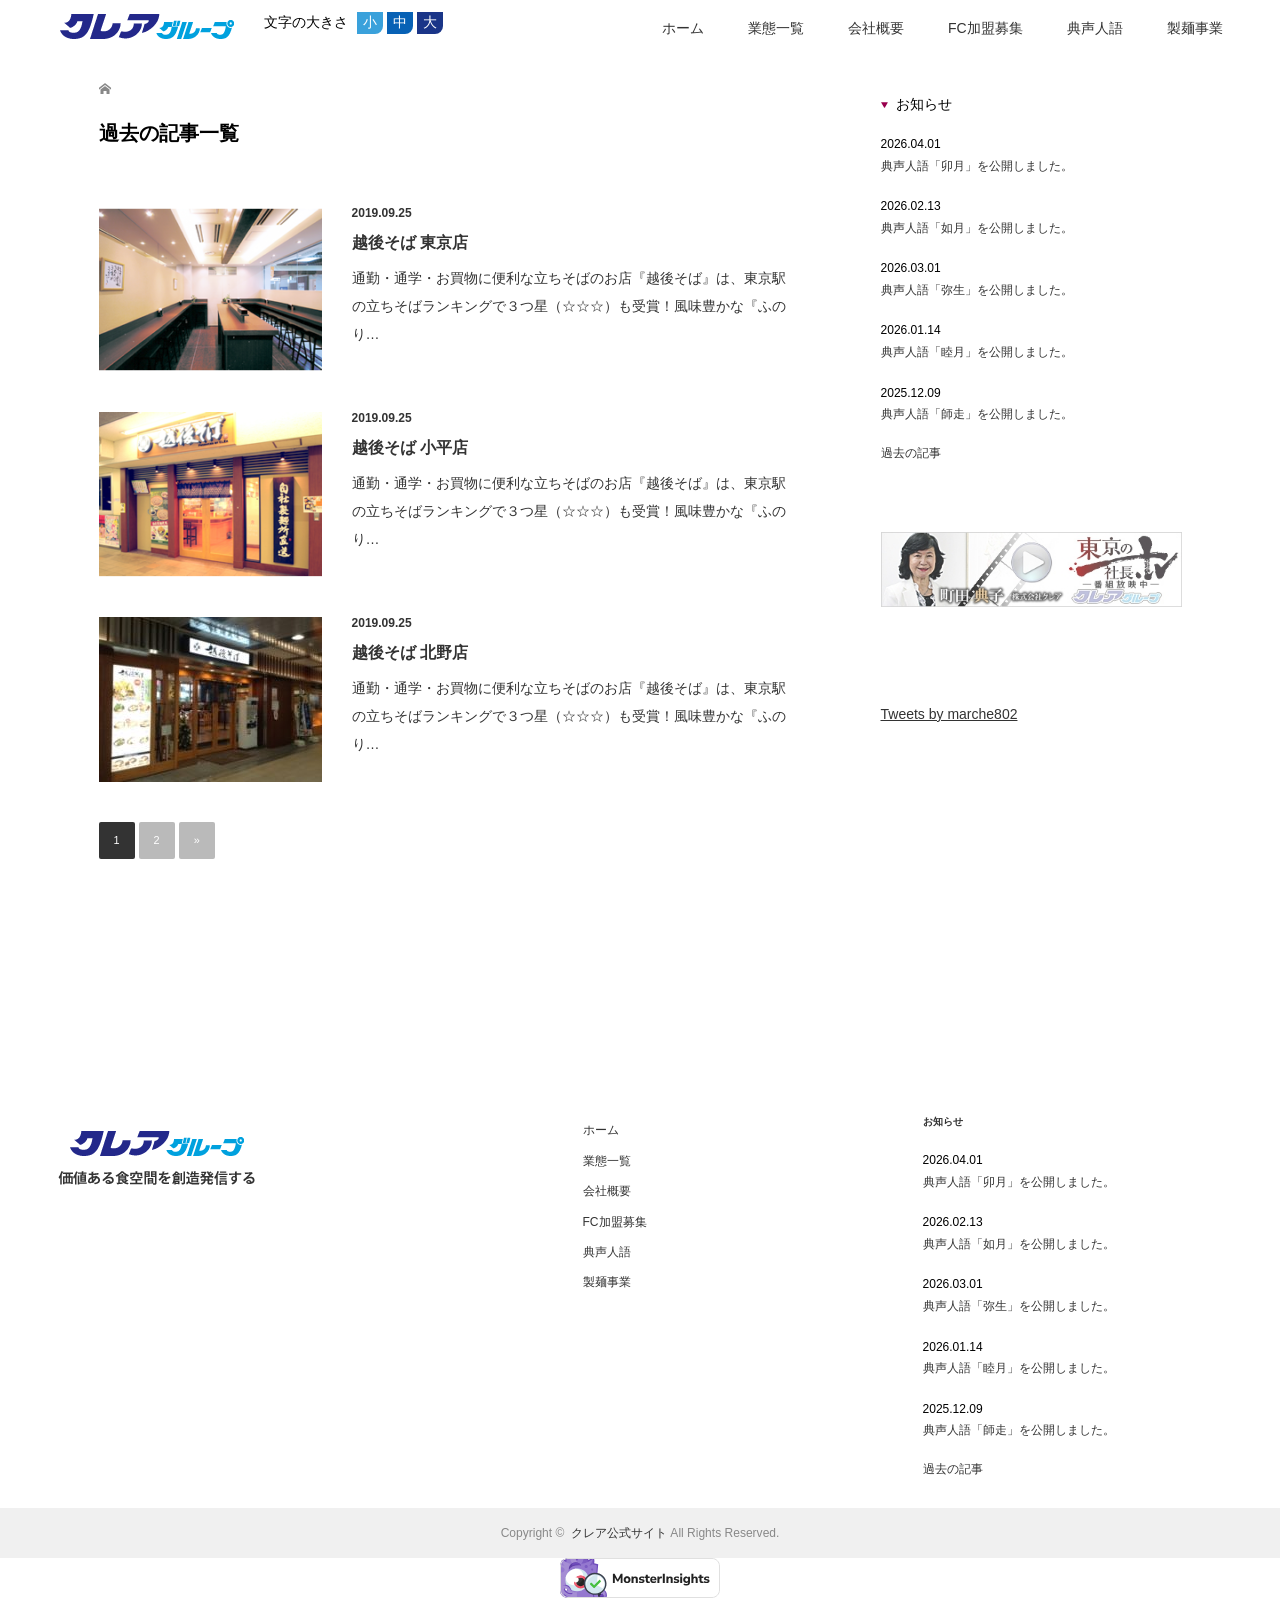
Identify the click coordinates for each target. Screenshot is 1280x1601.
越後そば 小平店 (410, 447)
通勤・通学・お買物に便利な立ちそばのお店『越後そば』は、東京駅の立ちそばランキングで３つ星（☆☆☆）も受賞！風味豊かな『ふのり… (569, 306)
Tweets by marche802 (949, 714)
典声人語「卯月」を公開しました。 (977, 166)
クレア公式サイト (619, 1533)
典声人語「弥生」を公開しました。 (977, 290)
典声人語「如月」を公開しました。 (977, 228)
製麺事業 (1195, 28)
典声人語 (1095, 28)
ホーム (683, 28)
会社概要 (876, 28)
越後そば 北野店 (410, 652)
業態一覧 (776, 28)
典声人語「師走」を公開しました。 (977, 414)
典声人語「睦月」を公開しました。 (977, 352)
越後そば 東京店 (410, 242)
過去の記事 (911, 453)
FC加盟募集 (985, 28)
